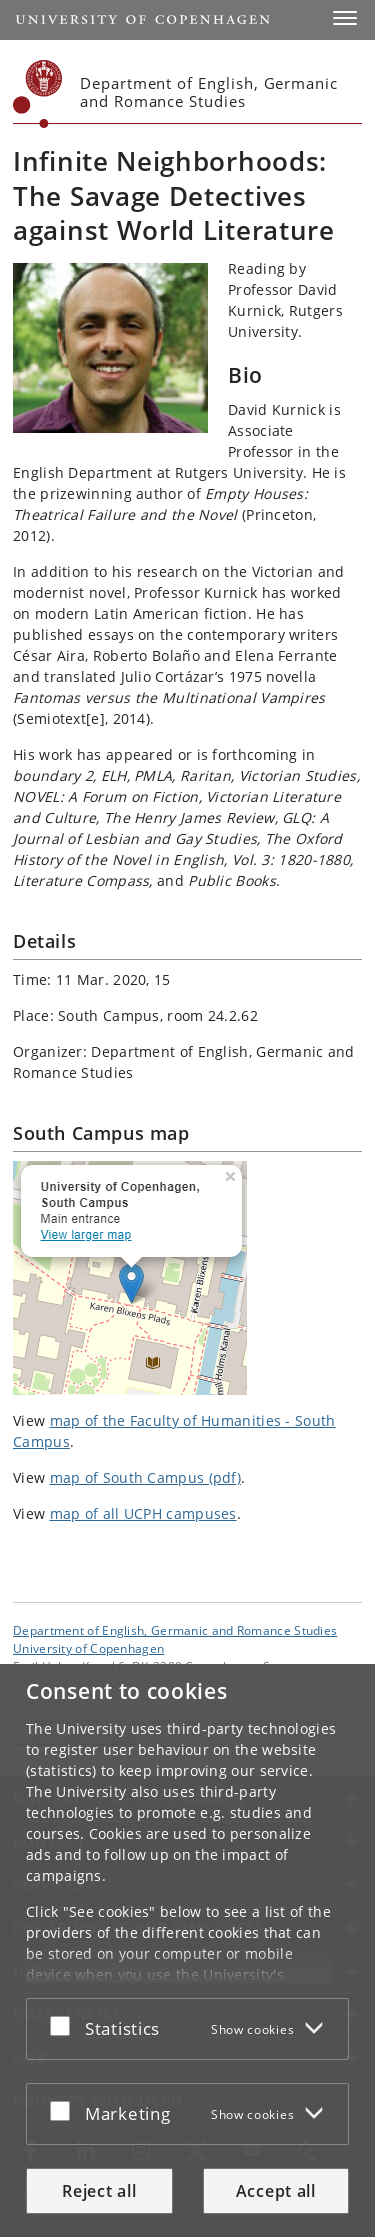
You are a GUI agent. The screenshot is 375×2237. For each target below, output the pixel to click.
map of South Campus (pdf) (146, 1477)
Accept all (276, 2191)
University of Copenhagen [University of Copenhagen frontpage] (88, 1648)
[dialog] (187, 1950)
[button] (345, 18)
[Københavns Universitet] (38, 94)
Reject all (99, 2191)
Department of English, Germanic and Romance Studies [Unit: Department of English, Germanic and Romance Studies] (175, 1630)
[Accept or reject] (65, 2025)
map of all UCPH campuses (143, 1513)
